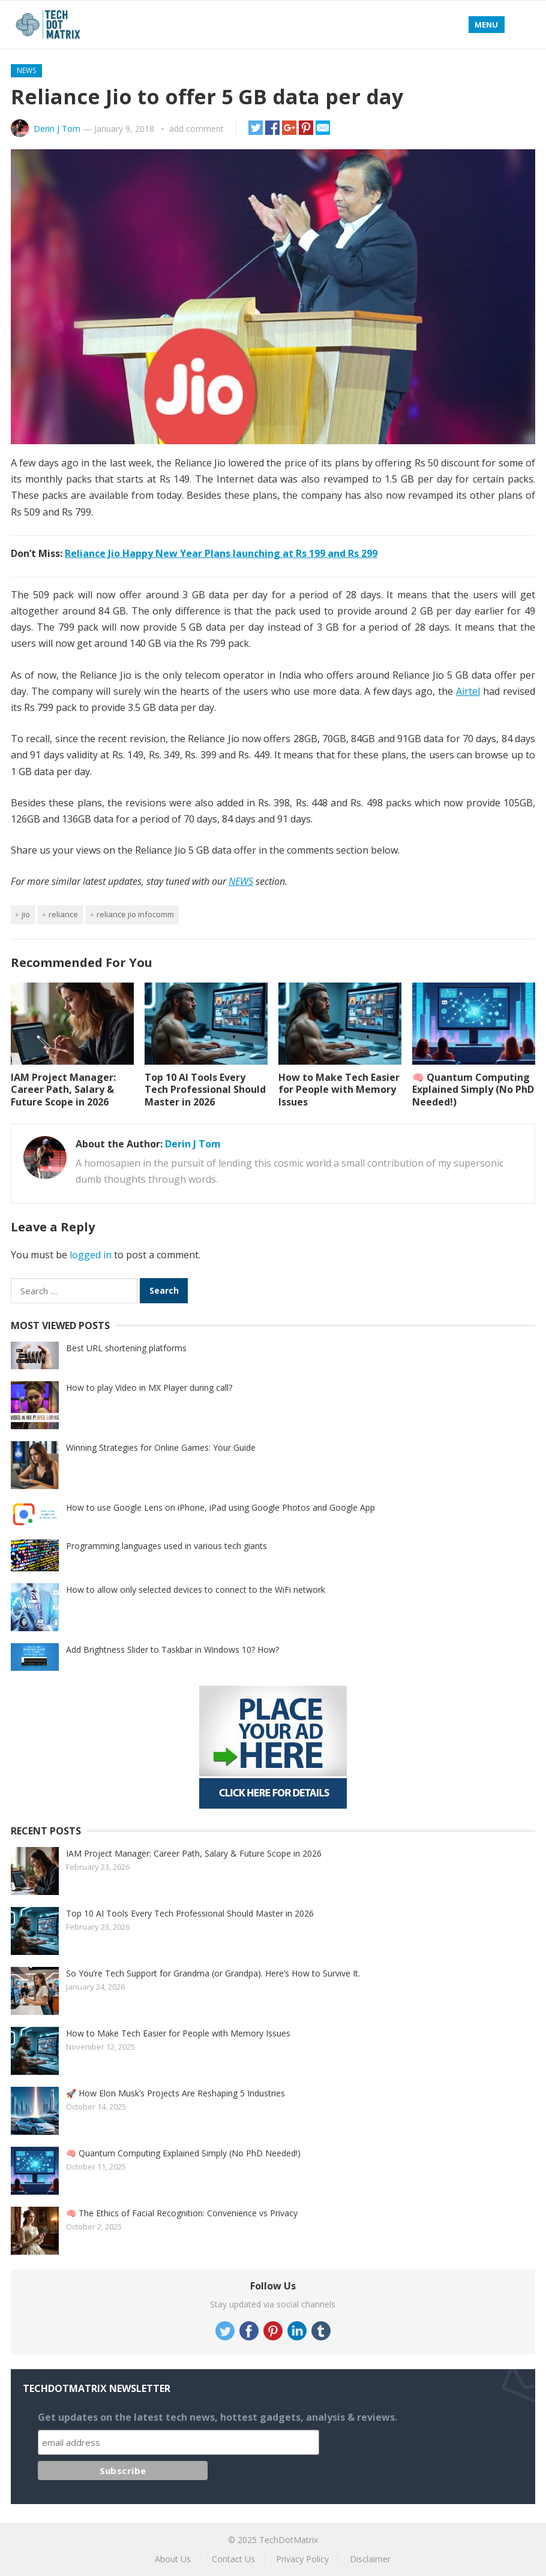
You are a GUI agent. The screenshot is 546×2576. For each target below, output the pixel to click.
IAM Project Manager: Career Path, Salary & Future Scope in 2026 (63, 1090)
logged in (91, 1254)
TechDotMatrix (288, 2539)
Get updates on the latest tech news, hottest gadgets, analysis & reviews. (217, 2417)
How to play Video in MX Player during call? (149, 1387)
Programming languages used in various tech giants (166, 1545)
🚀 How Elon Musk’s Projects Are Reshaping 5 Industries (175, 2093)
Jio (26, 914)
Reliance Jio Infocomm (135, 914)
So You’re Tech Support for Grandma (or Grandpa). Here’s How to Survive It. (213, 1973)
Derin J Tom (57, 128)
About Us (173, 2559)
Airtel (468, 691)
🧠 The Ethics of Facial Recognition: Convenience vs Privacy (182, 2213)
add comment (196, 128)
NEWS (241, 881)
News (26, 70)
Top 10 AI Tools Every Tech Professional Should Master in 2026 (205, 1090)
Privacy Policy (302, 2559)
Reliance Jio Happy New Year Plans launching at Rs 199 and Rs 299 (221, 553)
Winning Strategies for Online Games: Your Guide (161, 1447)
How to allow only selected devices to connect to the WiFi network (195, 1589)
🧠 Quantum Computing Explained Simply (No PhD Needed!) (473, 1090)
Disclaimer (370, 2559)
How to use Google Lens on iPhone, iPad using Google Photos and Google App (220, 1507)
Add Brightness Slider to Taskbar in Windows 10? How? (172, 1649)
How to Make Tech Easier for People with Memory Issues (339, 1090)
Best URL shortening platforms (126, 1348)
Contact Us (233, 2559)
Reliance (63, 914)
